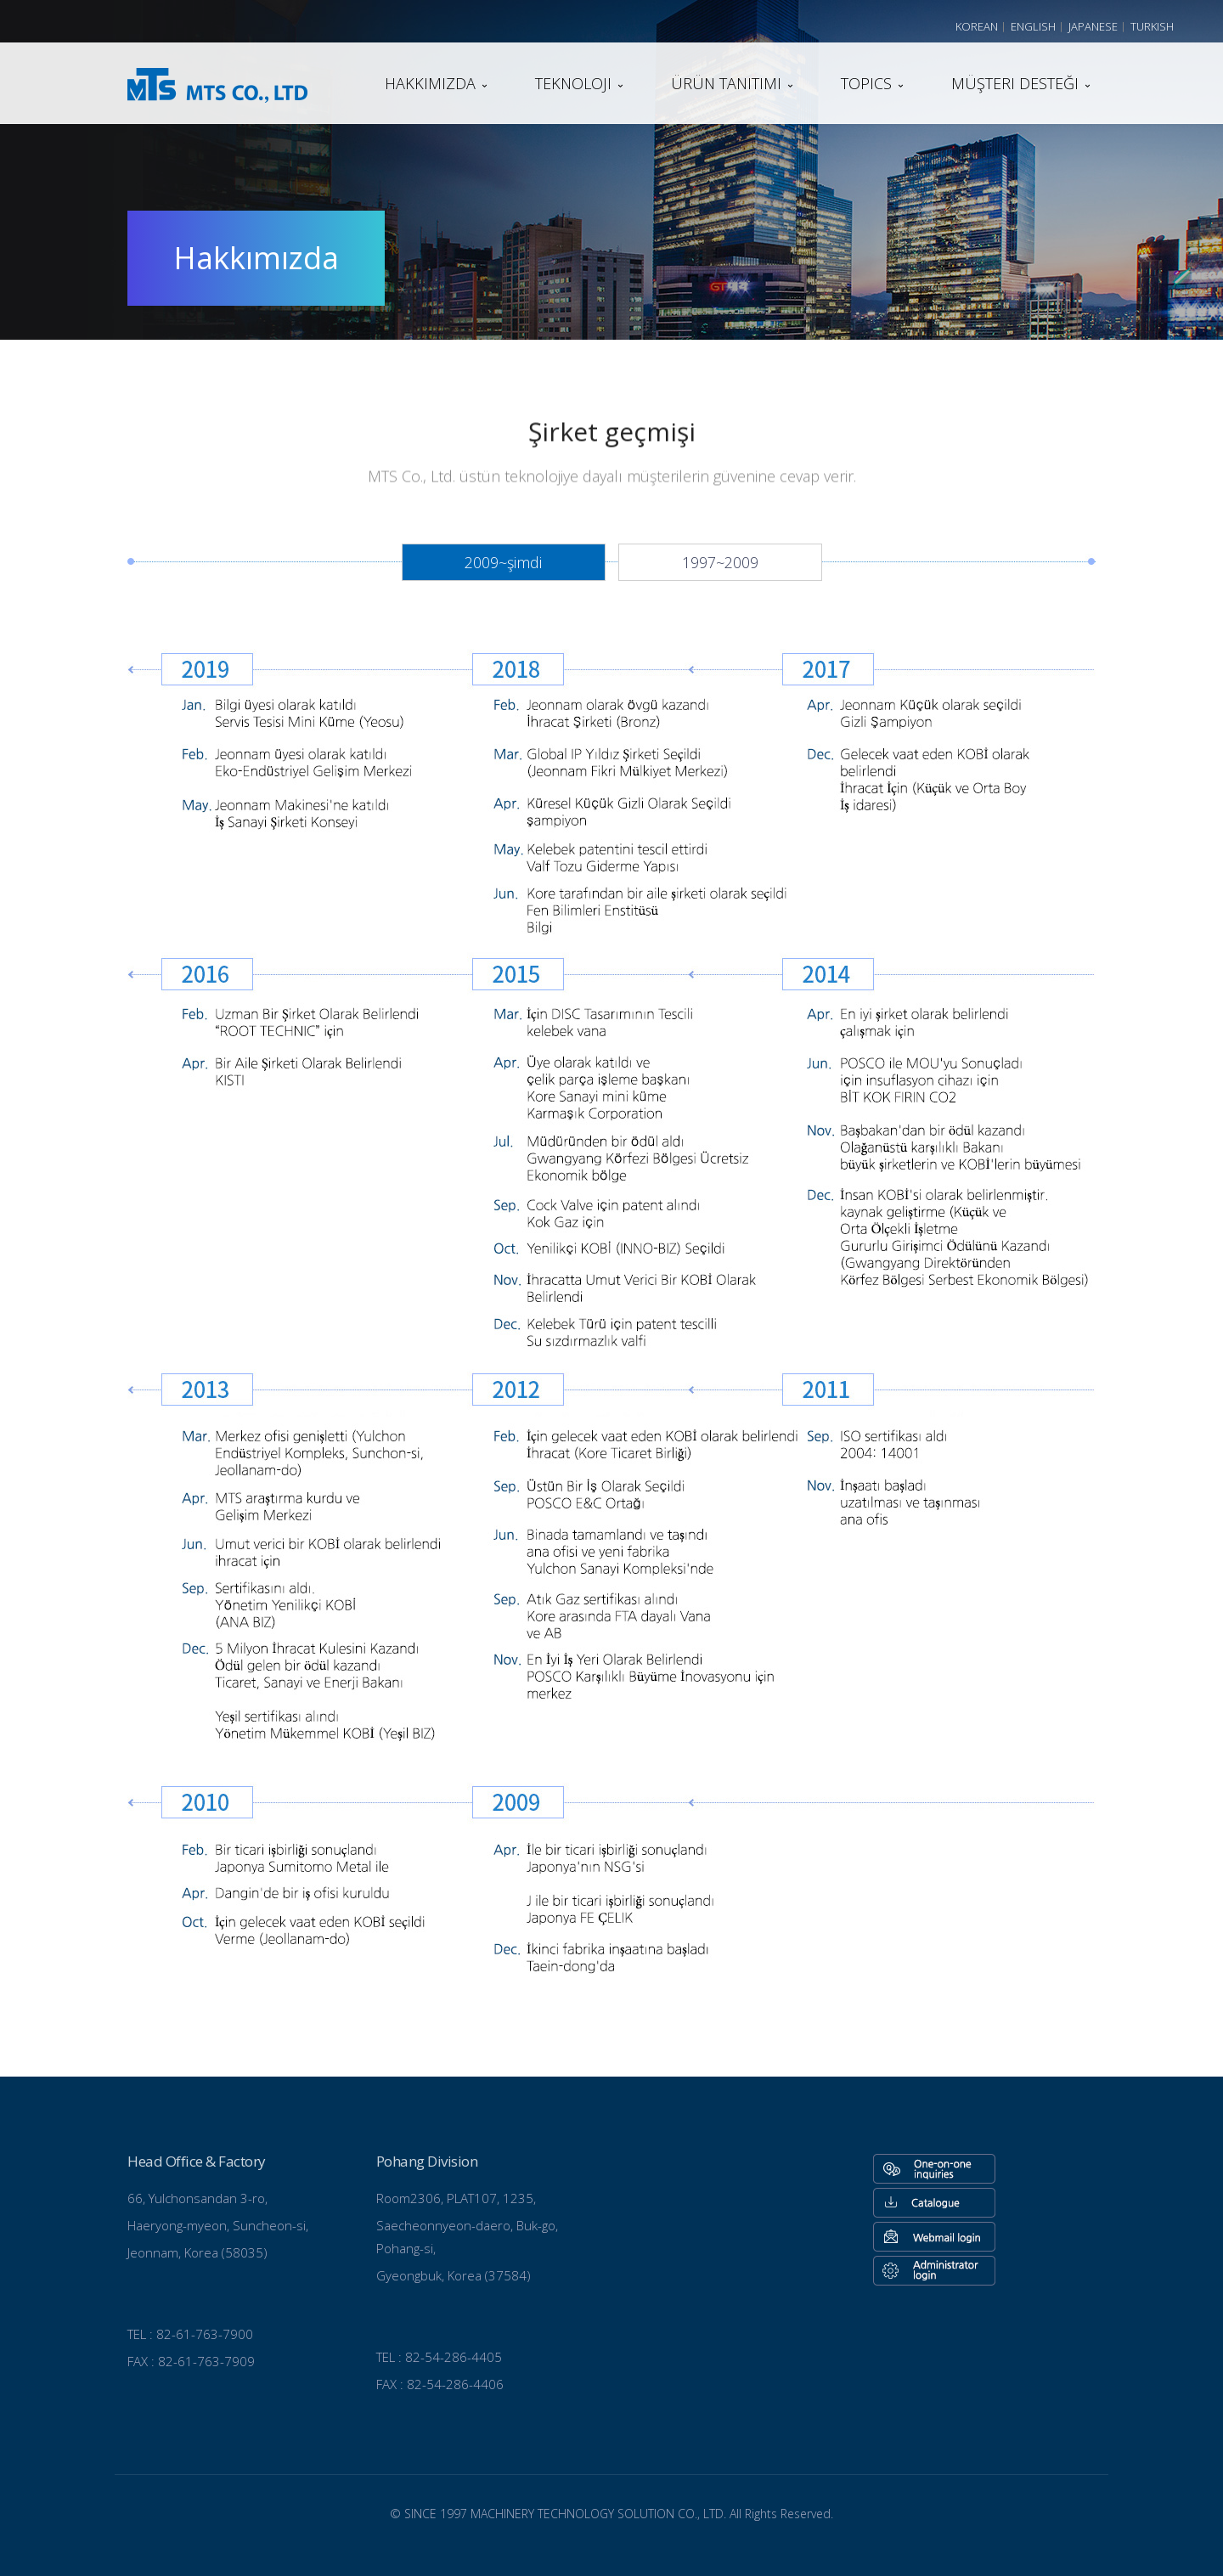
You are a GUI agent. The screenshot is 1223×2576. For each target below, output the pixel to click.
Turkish (1152, 26)
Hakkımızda (430, 83)
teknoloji (573, 83)
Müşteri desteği (1015, 83)
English (1033, 26)
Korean (976, 26)
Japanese (1093, 26)
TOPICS (866, 83)
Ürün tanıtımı (726, 83)
